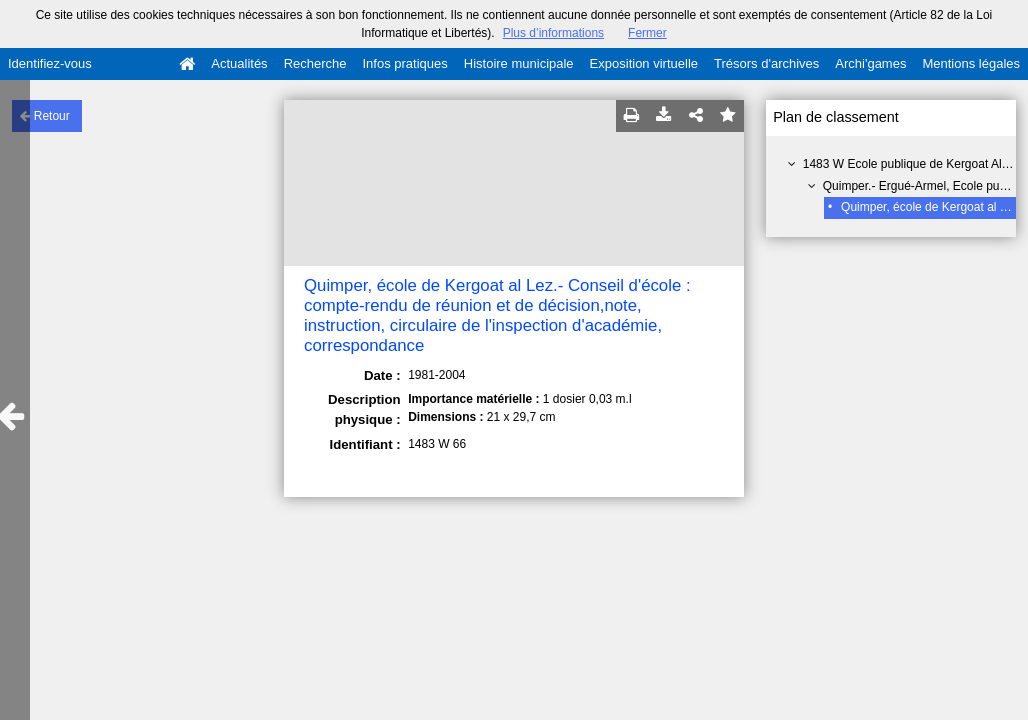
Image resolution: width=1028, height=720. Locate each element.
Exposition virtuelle (644, 63)
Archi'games (870, 63)
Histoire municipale (519, 63)
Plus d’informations (553, 33)
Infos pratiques (405, 63)
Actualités (239, 63)
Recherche (315, 63)
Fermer (647, 33)
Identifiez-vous (50, 63)
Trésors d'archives (766, 63)
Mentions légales (971, 63)
